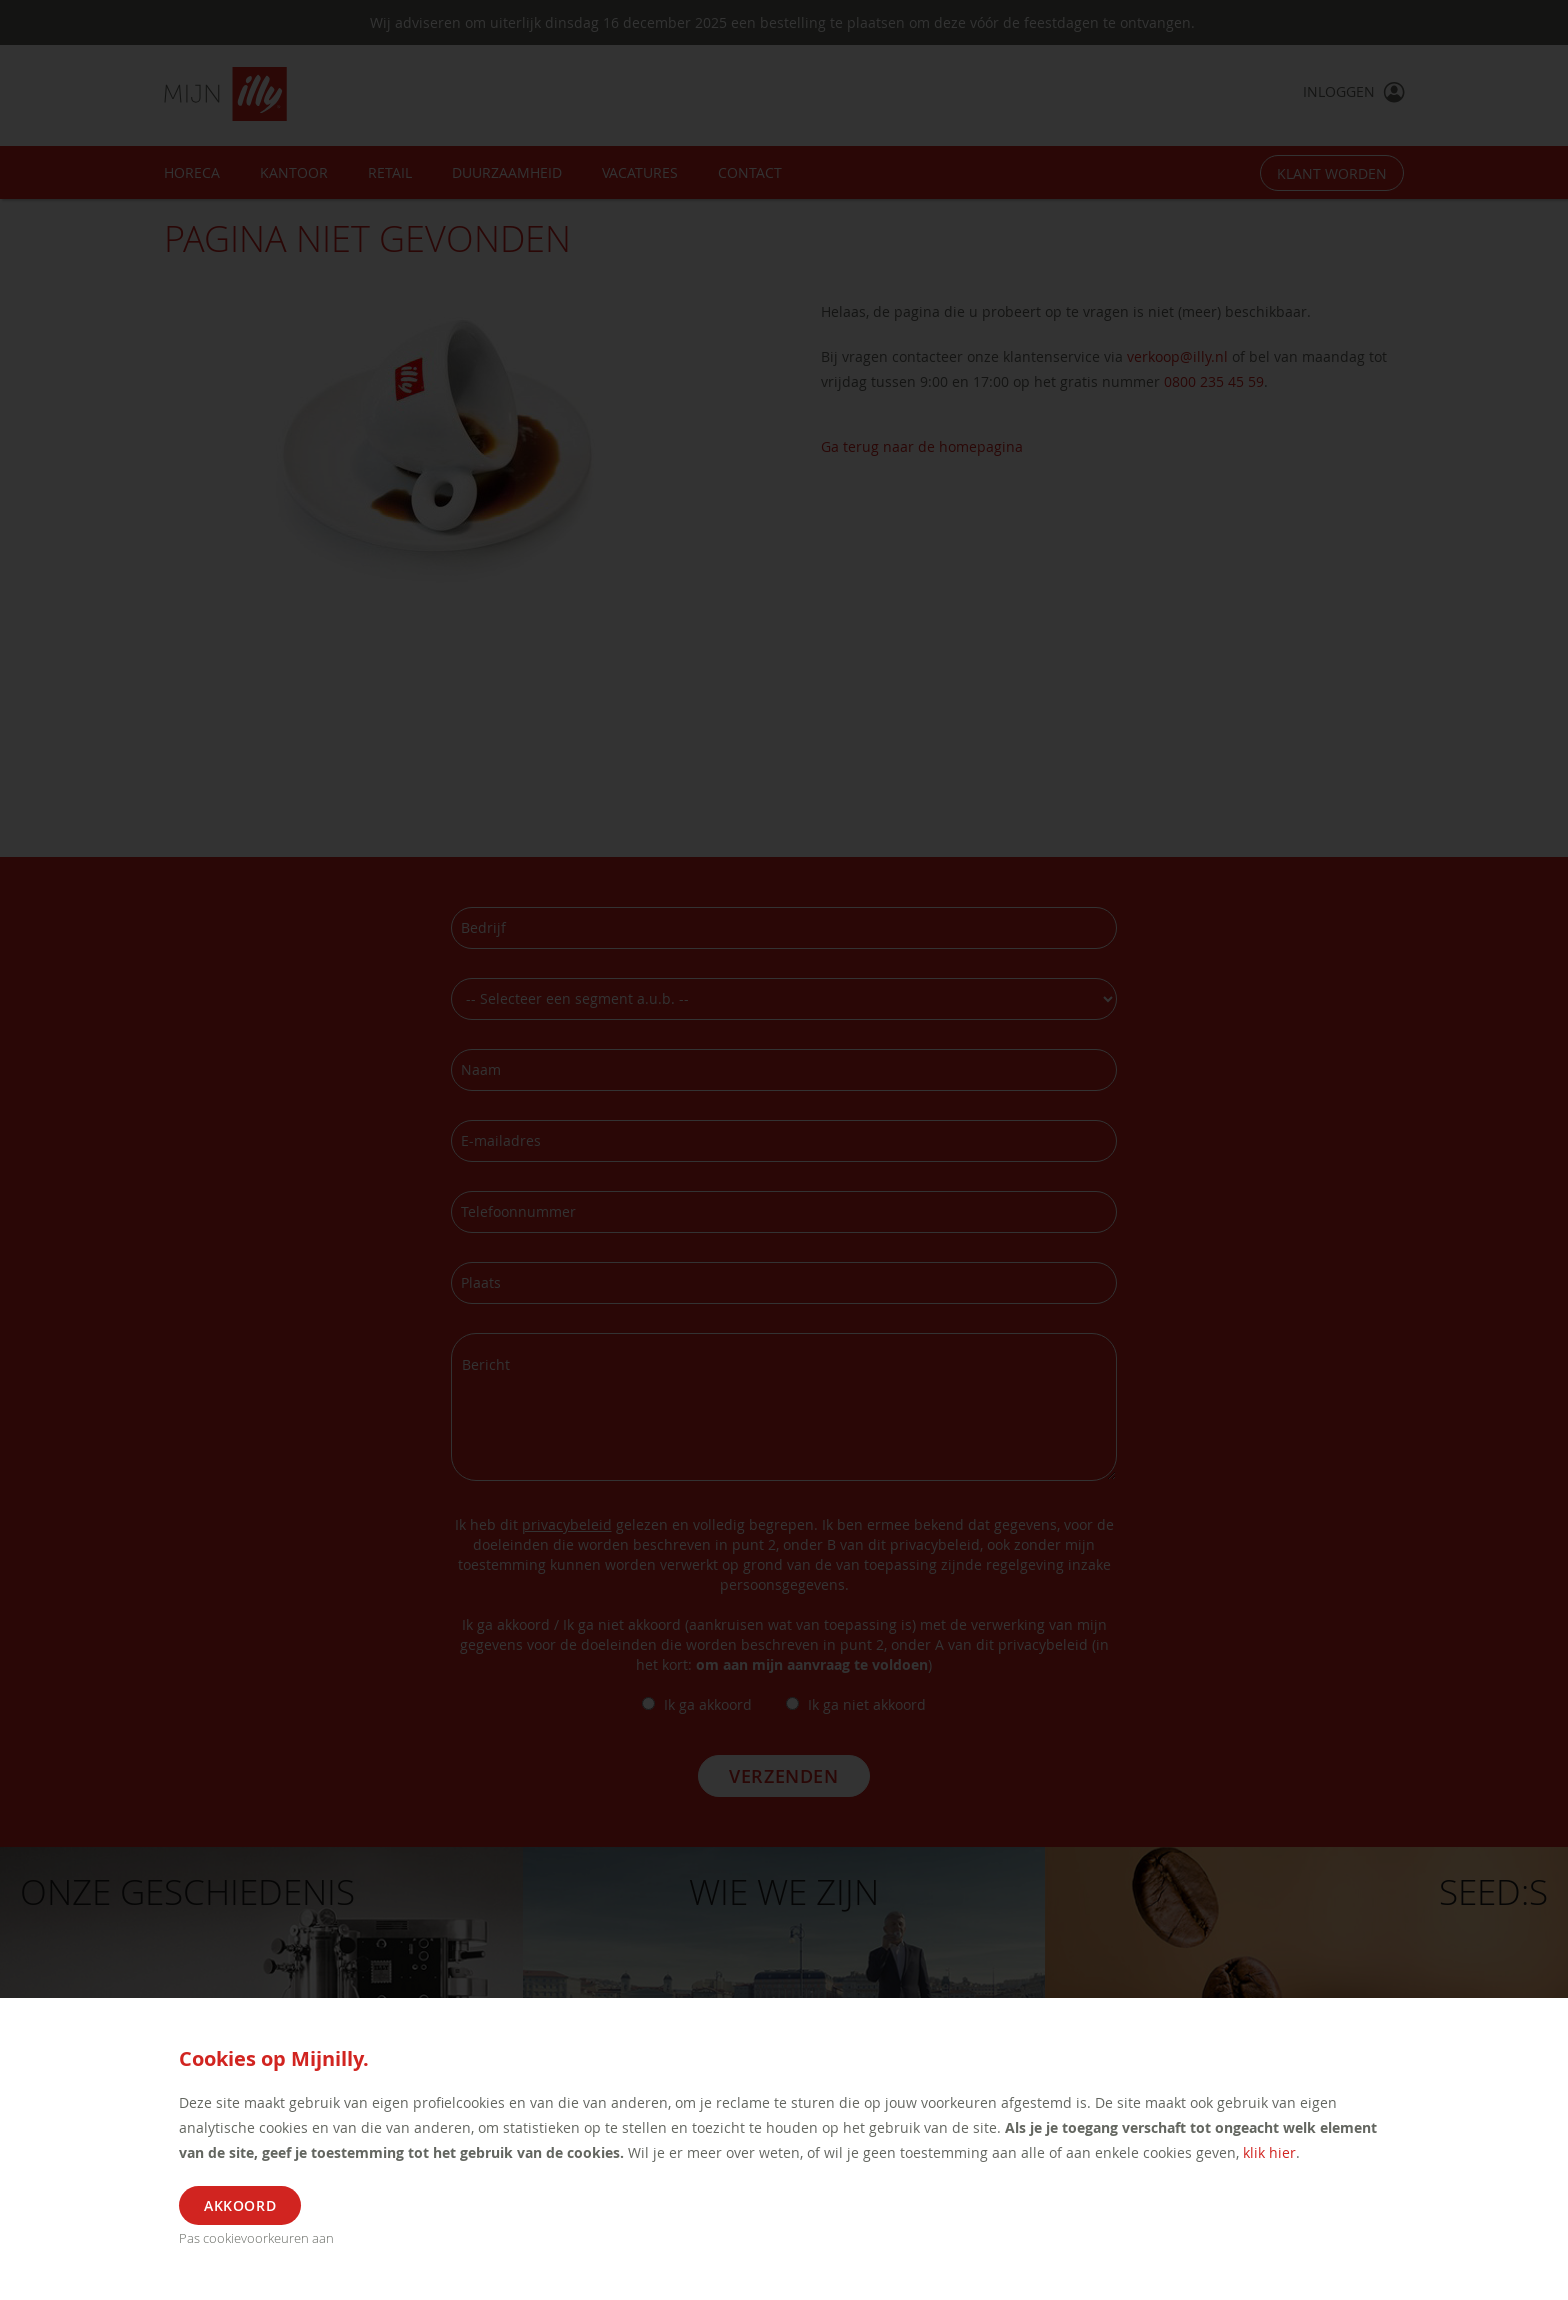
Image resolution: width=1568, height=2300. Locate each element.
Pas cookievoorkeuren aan (256, 2238)
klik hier (1269, 2152)
